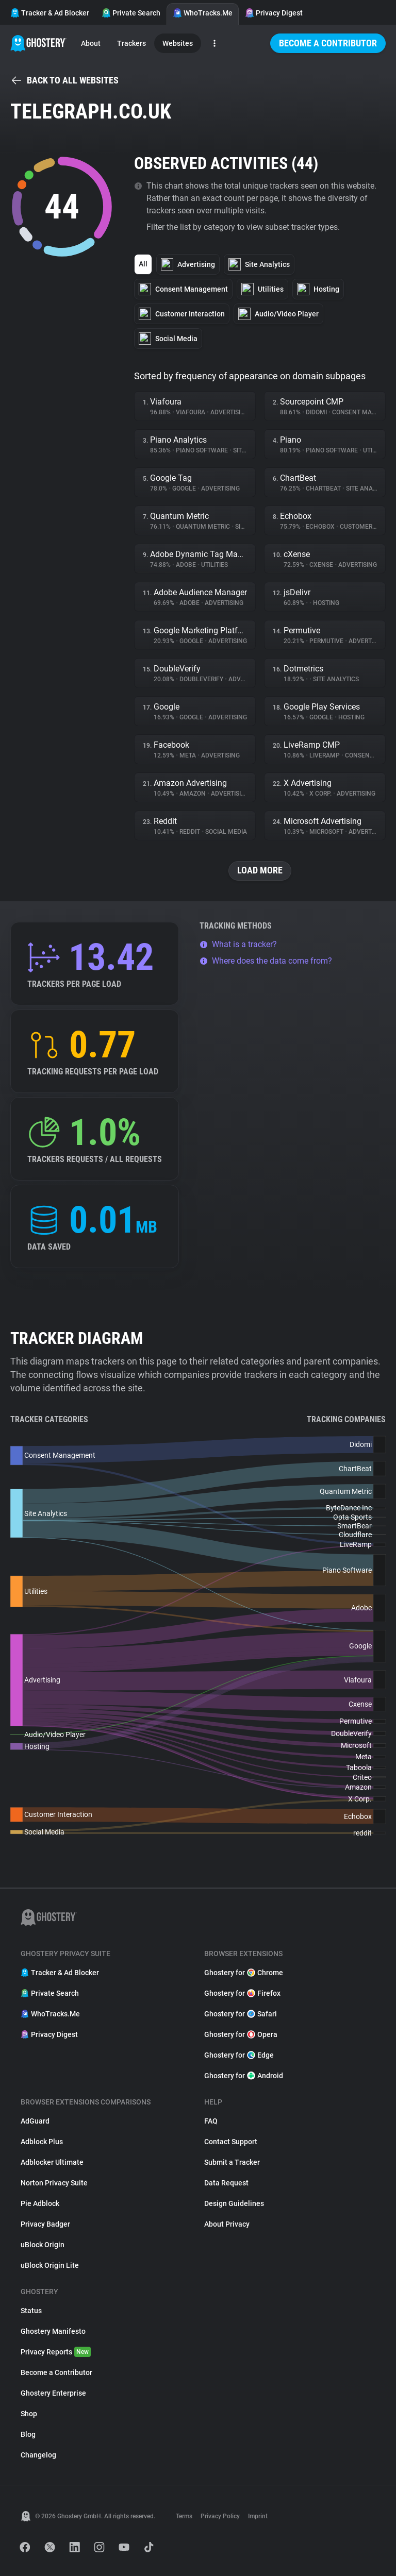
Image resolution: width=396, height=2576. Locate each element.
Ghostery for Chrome (243, 1972)
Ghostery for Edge (239, 2055)
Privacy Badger (45, 2224)
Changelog (38, 2455)
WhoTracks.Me (203, 13)
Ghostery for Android (243, 2076)
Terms (184, 2516)
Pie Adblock (40, 2203)
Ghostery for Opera (240, 2034)
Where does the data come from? (266, 961)
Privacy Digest (274, 13)
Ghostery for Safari (240, 2014)
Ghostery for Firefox (242, 1993)
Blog (28, 2434)
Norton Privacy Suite (54, 2183)
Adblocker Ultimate (52, 2162)
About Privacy (227, 2224)
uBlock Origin (42, 2245)
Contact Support (230, 2141)
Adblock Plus (42, 2141)
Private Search (131, 13)
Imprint (258, 2516)
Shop (29, 2414)
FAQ (211, 2121)
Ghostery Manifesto (53, 2331)
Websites (177, 43)
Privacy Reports (56, 2352)
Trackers (131, 43)
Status (31, 2310)
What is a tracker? (238, 944)
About (91, 43)
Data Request (226, 2183)
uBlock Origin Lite (50, 2265)
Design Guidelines (234, 2203)
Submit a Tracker (232, 2162)
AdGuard (35, 2121)
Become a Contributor (328, 43)
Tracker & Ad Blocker (49, 13)
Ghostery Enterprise (53, 2393)
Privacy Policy (220, 2516)
